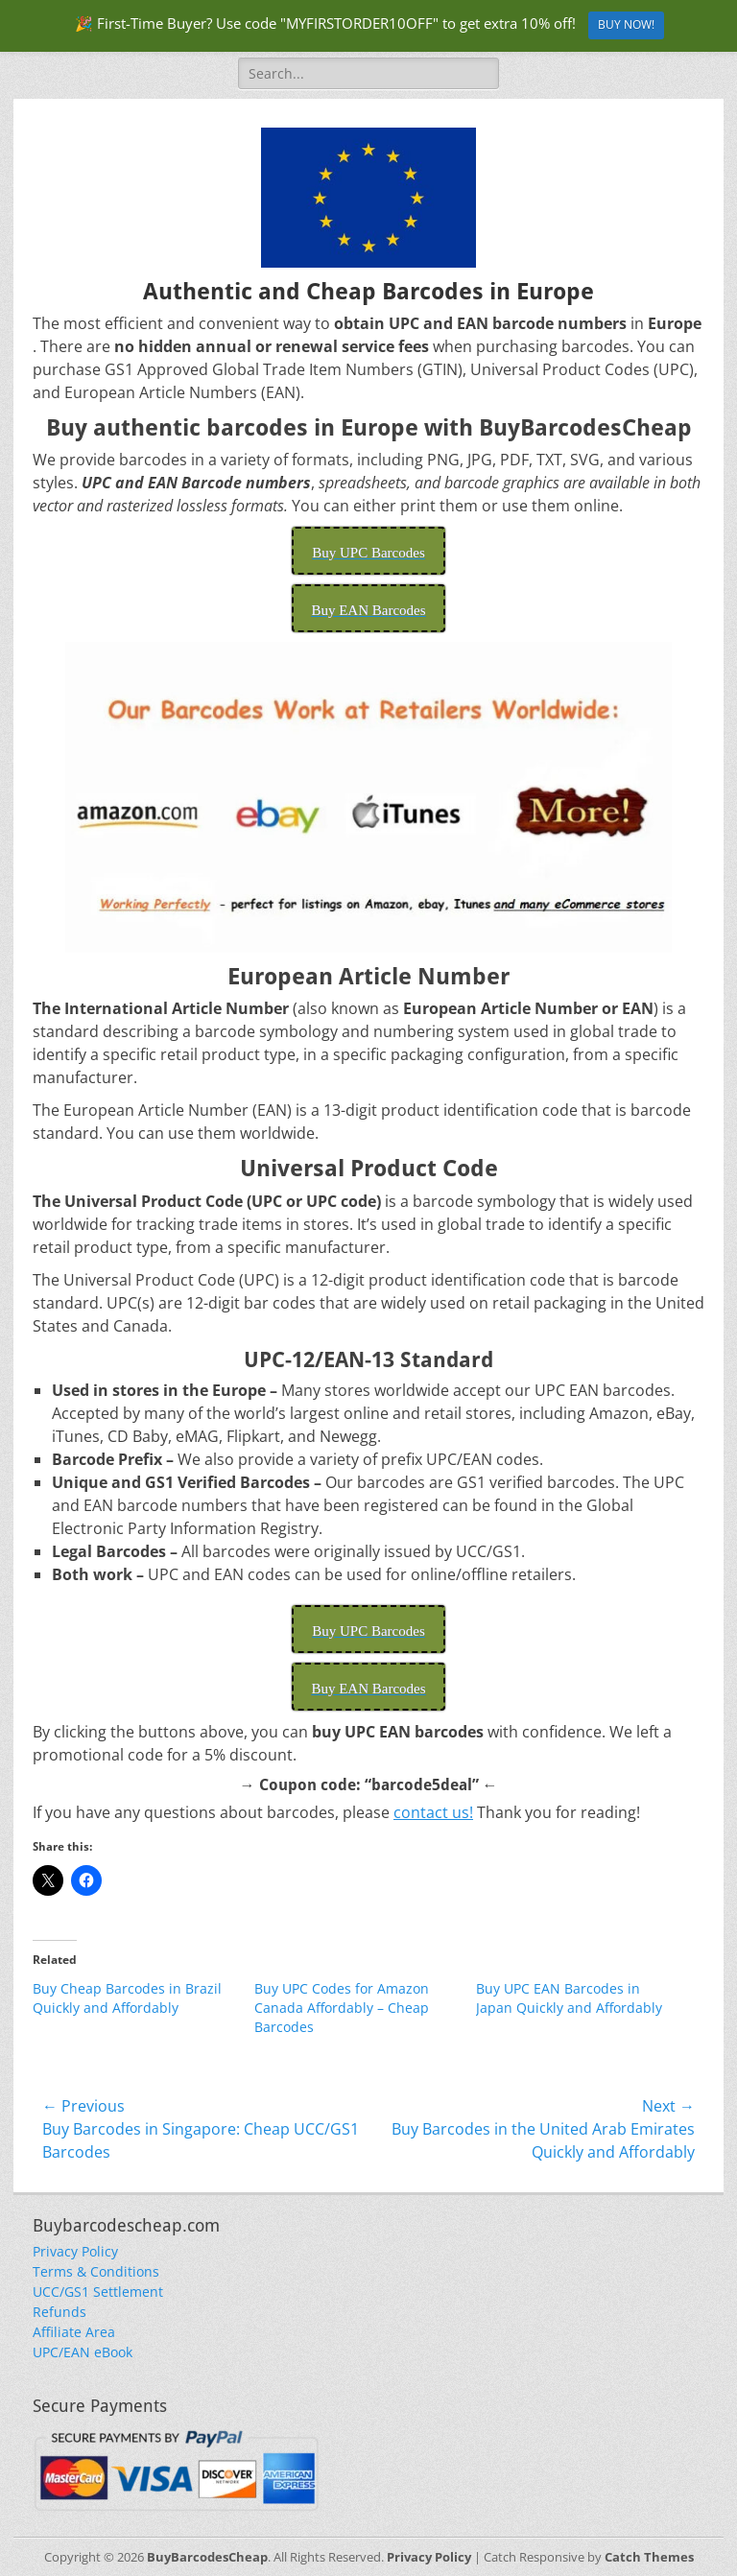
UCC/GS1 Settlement (98, 2291)
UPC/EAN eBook (82, 2352)
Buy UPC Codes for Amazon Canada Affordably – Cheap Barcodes (341, 2007)
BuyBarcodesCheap (207, 2556)
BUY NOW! (626, 24)
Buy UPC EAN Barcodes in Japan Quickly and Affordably (569, 1998)
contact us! (433, 1812)
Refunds (59, 2312)
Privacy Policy (75, 2251)
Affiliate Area (74, 2332)
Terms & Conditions (96, 2271)
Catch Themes (649, 2556)
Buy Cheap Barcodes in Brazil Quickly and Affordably (127, 1998)
